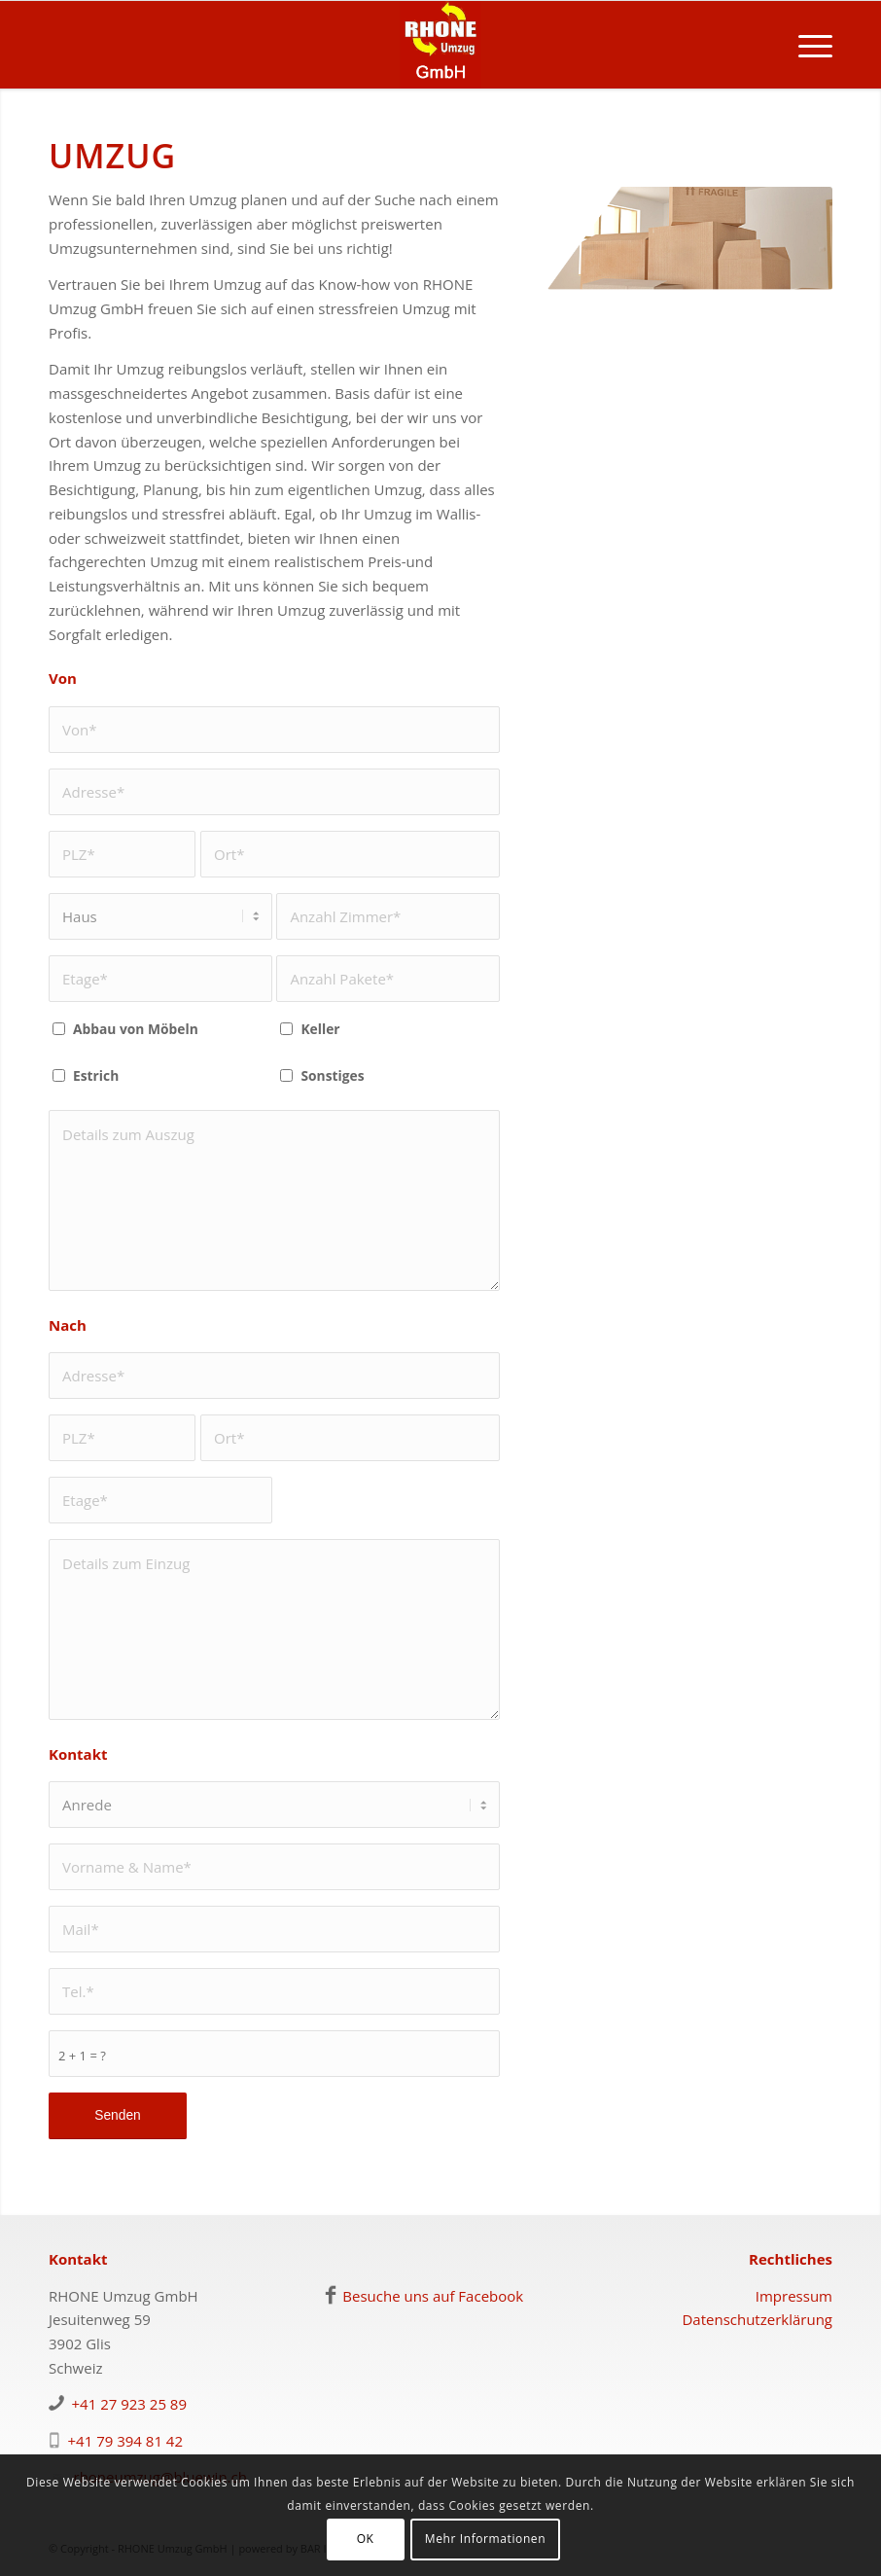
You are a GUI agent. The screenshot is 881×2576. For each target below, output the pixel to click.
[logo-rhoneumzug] (440, 45)
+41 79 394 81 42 (126, 2441)
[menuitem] (805, 45)
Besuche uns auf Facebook (432, 2296)
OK (365, 2538)
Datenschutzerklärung (757, 2319)
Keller (319, 1029)
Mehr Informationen (485, 2538)
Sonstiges (332, 1075)
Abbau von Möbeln (135, 1029)
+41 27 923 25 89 (130, 2404)
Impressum (794, 2296)
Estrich (96, 1075)
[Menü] (805, 45)
